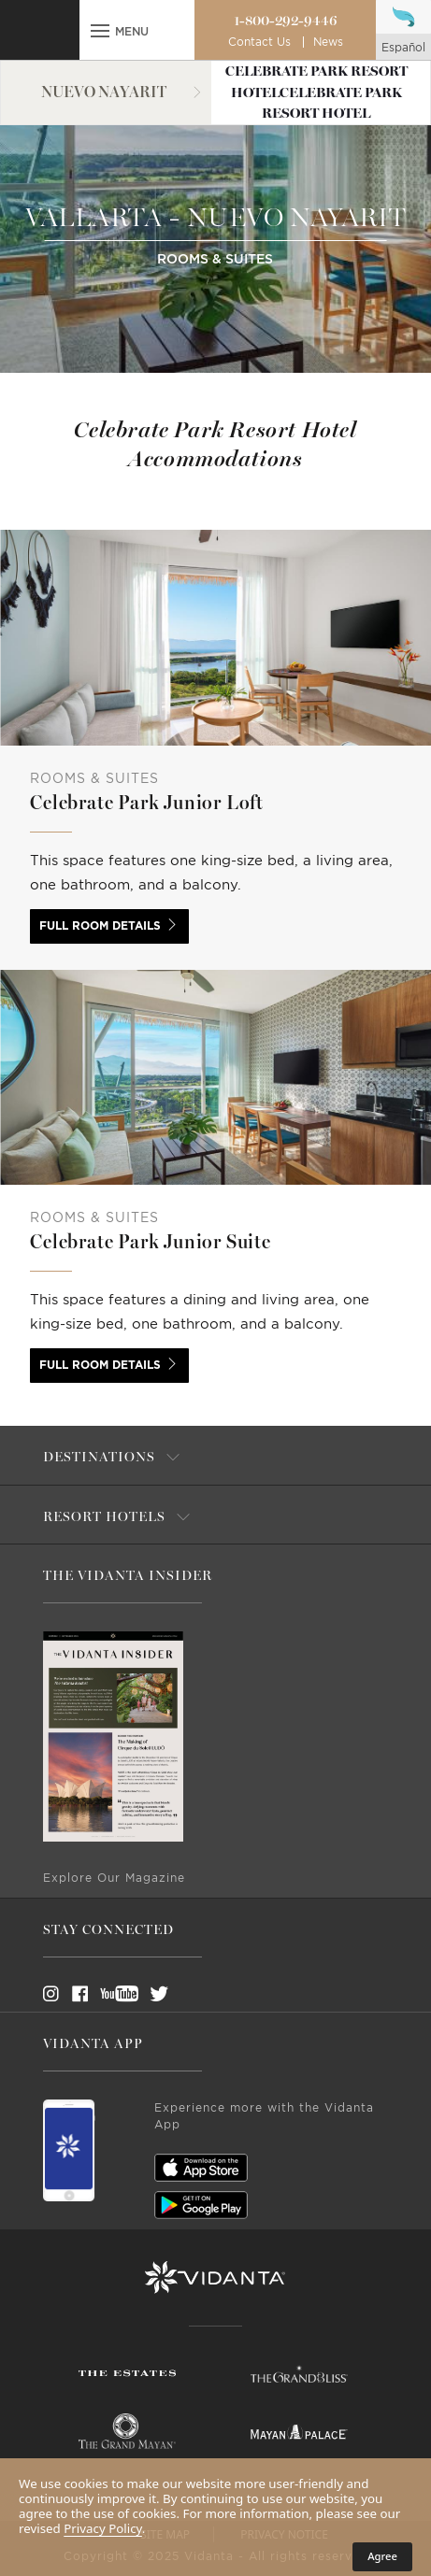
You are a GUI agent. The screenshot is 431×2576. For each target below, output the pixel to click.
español (403, 47)
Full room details (100, 926)
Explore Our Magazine (114, 1878)
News (328, 42)
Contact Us (259, 42)
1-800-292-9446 (286, 20)
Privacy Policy (103, 2528)
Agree (382, 2556)
